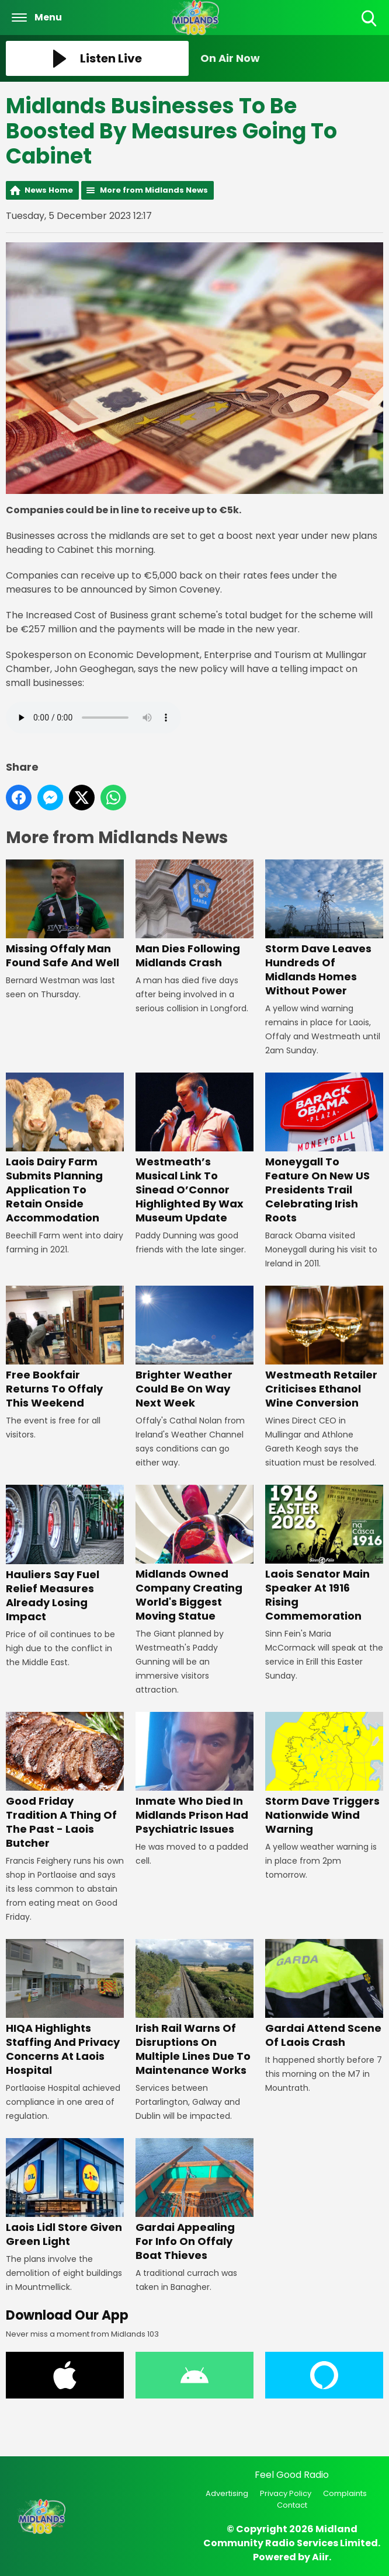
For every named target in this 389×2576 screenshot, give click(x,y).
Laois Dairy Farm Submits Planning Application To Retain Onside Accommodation (65, 1149)
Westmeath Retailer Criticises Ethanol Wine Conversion (324, 1348)
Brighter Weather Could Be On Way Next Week (194, 1348)
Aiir (320, 2557)
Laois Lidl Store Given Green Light (65, 2193)
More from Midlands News (154, 190)
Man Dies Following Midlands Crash (194, 914)
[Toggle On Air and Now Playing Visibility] (291, 58)
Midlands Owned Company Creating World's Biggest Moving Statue (194, 1554)
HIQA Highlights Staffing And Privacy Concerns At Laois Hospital (65, 2007)
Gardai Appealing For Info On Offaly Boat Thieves (194, 2200)
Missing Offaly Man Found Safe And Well (65, 914)
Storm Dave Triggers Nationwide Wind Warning (324, 1774)
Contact (292, 2505)
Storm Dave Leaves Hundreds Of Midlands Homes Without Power (324, 928)
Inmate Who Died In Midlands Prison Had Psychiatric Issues (194, 1774)
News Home (49, 190)
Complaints (345, 2493)
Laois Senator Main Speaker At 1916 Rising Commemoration (324, 1554)
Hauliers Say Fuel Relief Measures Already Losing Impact (65, 1554)
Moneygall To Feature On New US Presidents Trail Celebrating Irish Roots (324, 1149)
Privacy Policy (285, 2493)
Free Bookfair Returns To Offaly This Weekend (65, 1348)
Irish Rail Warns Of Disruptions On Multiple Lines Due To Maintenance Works (194, 2007)
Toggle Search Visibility (370, 19)
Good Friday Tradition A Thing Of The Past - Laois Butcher (65, 1781)
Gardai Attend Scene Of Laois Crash (324, 1993)
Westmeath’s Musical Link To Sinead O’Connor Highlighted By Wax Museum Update (194, 1149)
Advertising (227, 2493)
